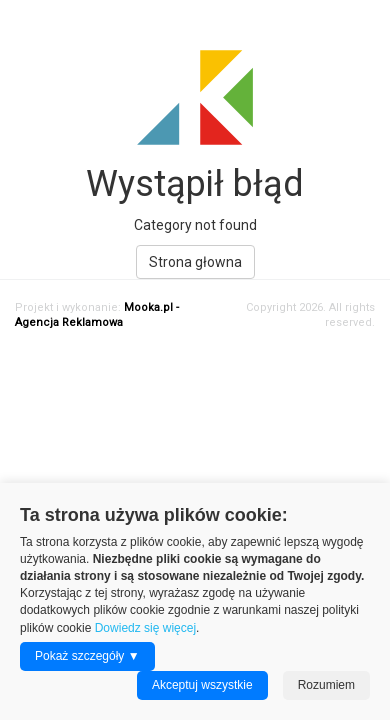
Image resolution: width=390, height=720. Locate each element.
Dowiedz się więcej (145, 628)
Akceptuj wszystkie (202, 685)
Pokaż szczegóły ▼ (87, 656)
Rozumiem (326, 685)
